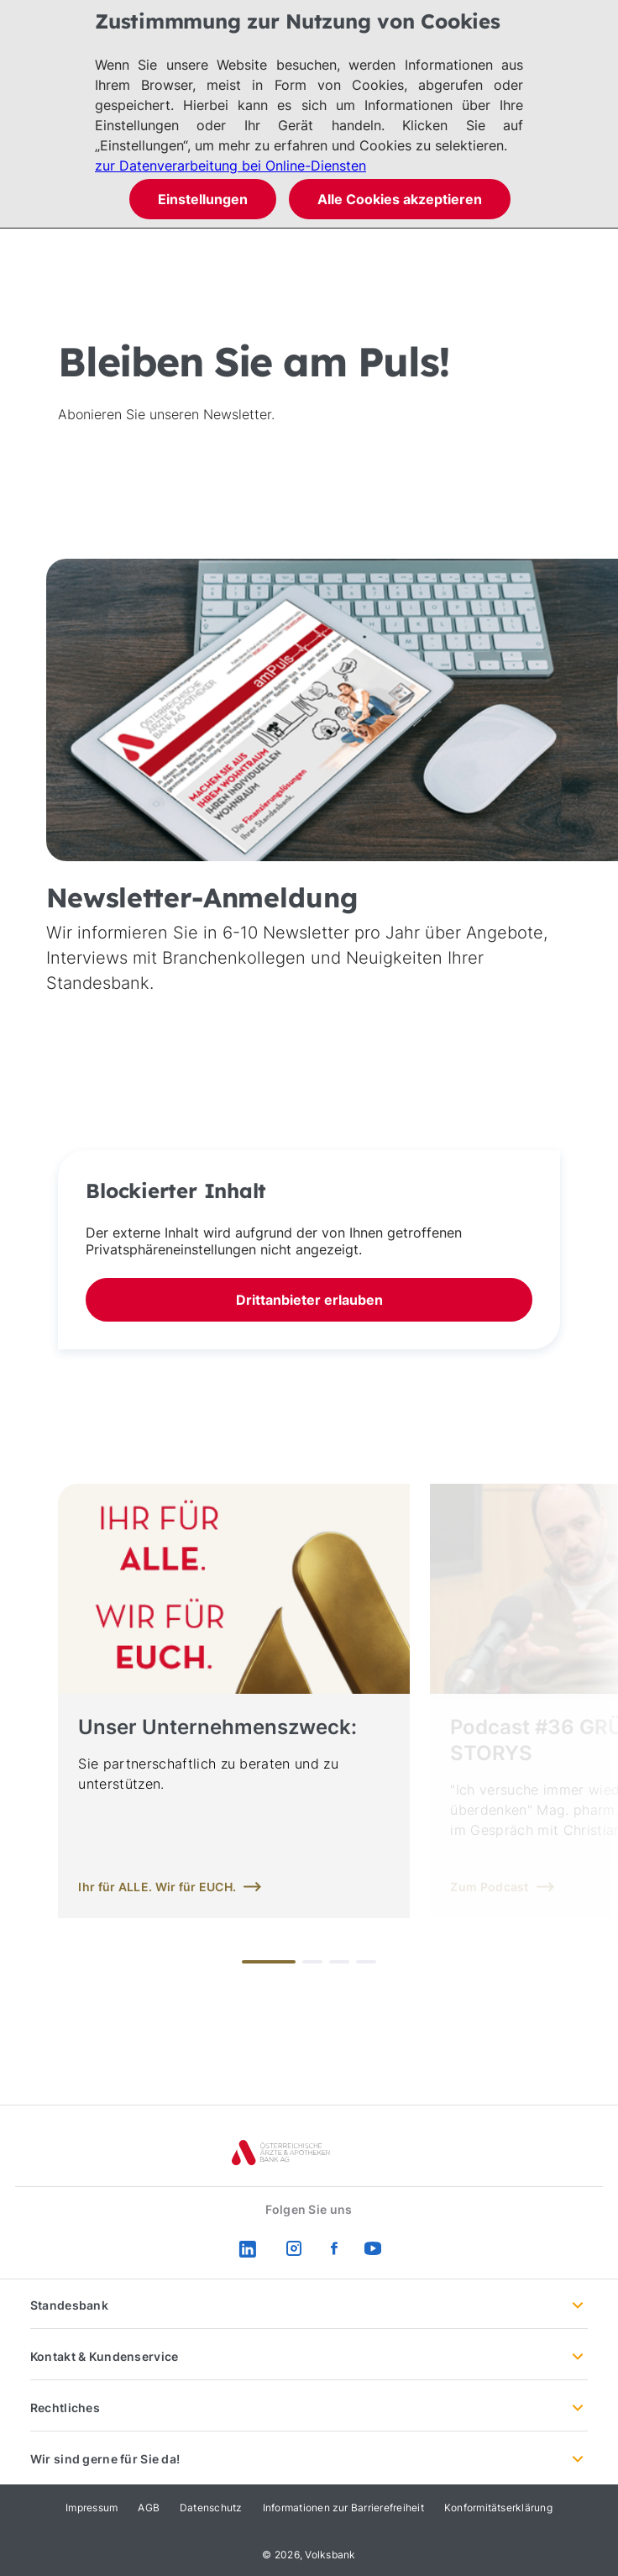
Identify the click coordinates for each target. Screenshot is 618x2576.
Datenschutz (211, 2507)
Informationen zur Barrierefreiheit (343, 2507)
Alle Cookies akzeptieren (399, 199)
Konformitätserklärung (498, 2507)
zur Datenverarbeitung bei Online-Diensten (230, 165)
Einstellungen (203, 199)
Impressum (91, 2507)
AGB (149, 2507)
